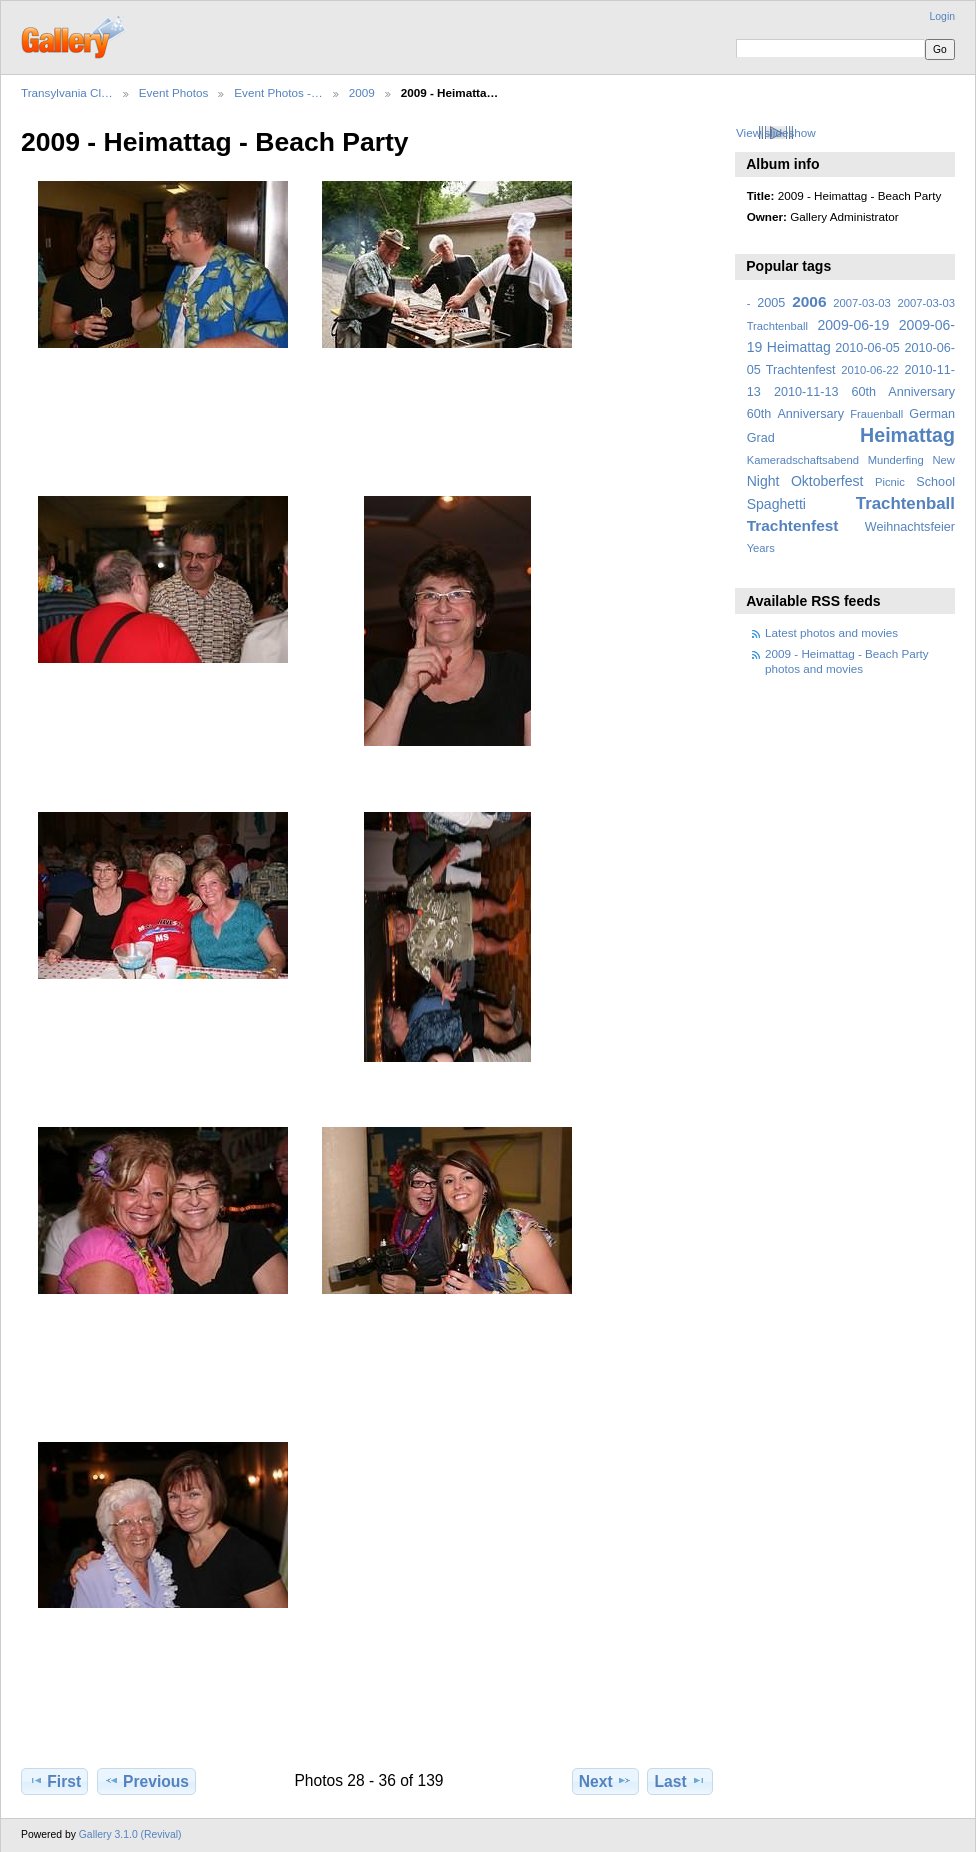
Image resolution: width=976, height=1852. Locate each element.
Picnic (890, 482)
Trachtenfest (793, 525)
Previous (146, 1781)
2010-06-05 (867, 348)
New (944, 460)
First (54, 1781)
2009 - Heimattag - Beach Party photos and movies (847, 660)
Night (763, 481)
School (935, 482)
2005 (771, 303)
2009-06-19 (854, 325)
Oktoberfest (827, 481)
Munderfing (896, 460)
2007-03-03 (861, 303)
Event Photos (174, 92)
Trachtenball (905, 503)
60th (759, 414)
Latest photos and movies (831, 632)
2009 (362, 92)
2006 (809, 301)
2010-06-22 (869, 370)
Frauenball (876, 414)
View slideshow (776, 132)
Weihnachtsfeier (910, 527)
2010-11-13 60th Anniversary (864, 392)
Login (942, 16)
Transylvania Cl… (67, 92)
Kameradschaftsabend (803, 460)
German (932, 414)
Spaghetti (776, 504)
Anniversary (810, 414)
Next (605, 1781)
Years (761, 548)
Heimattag (907, 435)
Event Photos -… (278, 92)
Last (680, 1781)
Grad (761, 438)
